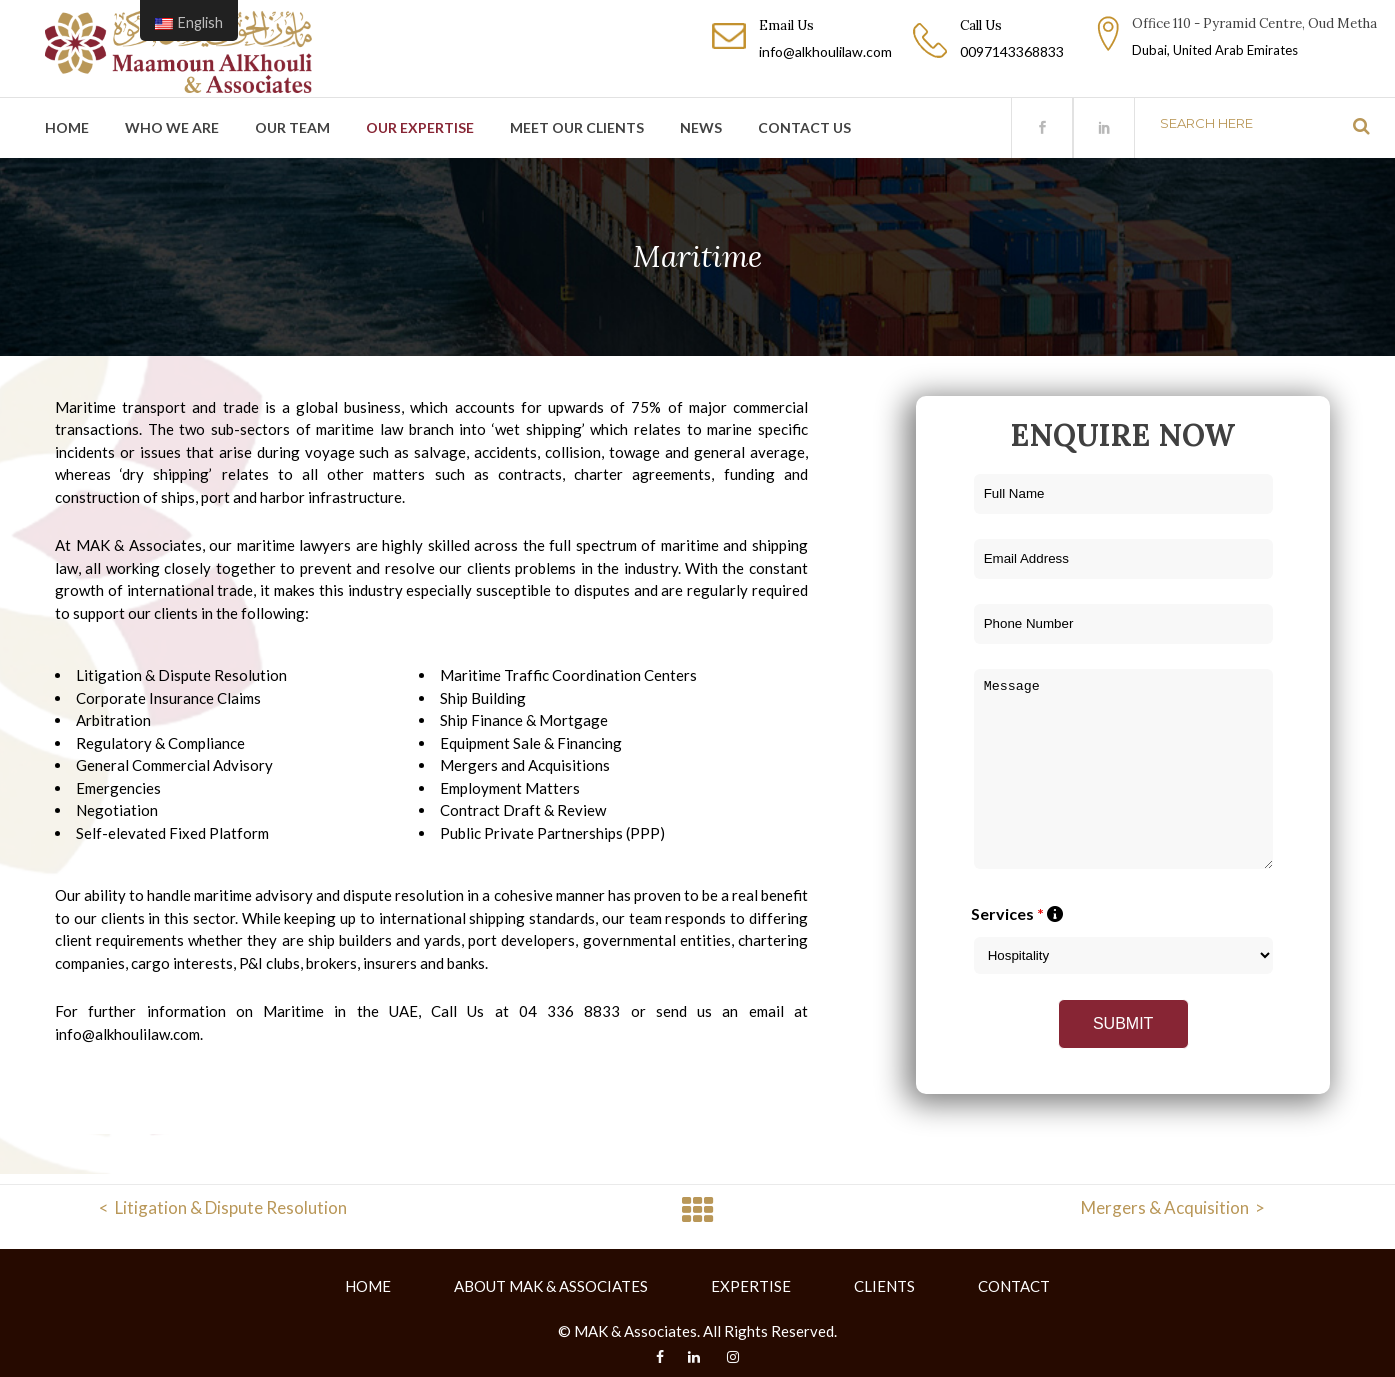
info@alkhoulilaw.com (825, 51)
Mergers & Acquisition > (1173, 1207)
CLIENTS (884, 1286)
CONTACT (1014, 1286)
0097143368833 (1012, 51)
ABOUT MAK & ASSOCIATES (551, 1286)
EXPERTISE (751, 1286)
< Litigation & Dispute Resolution (223, 1207)
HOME (368, 1286)
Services (1017, 913)
